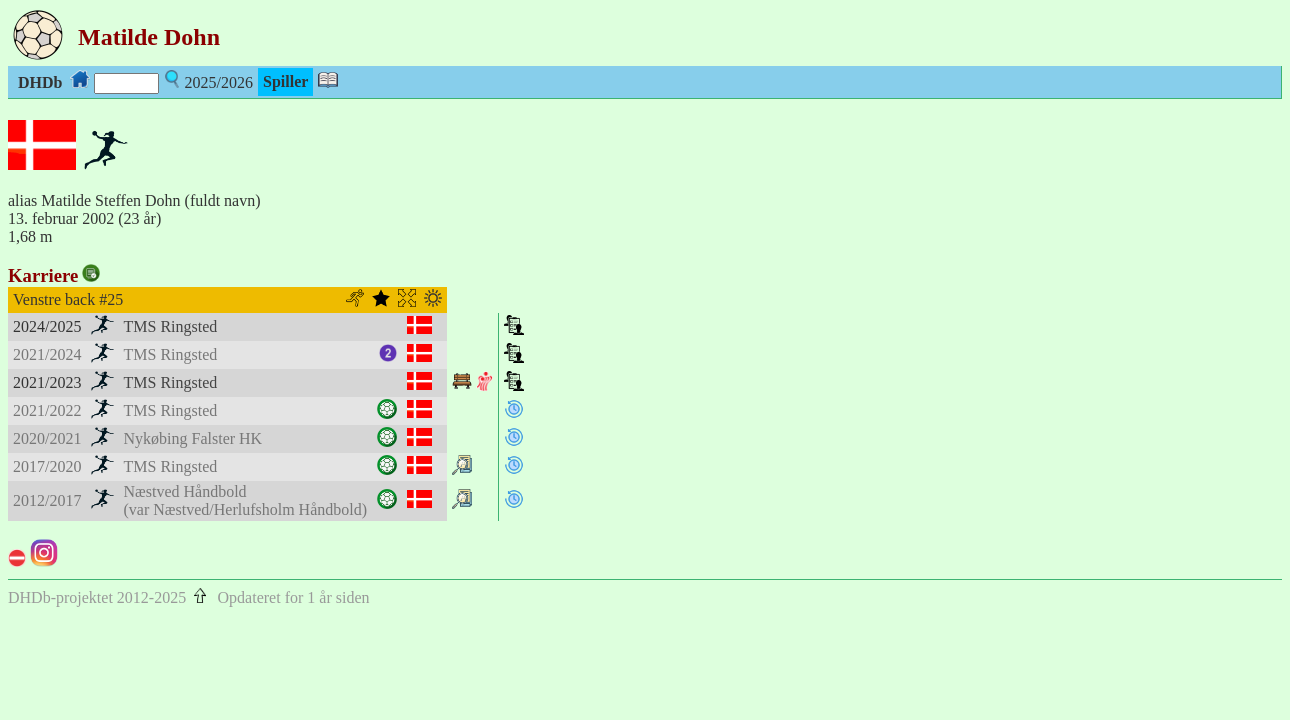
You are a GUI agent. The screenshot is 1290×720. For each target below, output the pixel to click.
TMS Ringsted (171, 326)
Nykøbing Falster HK (193, 438)
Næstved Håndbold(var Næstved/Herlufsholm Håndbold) (246, 500)
